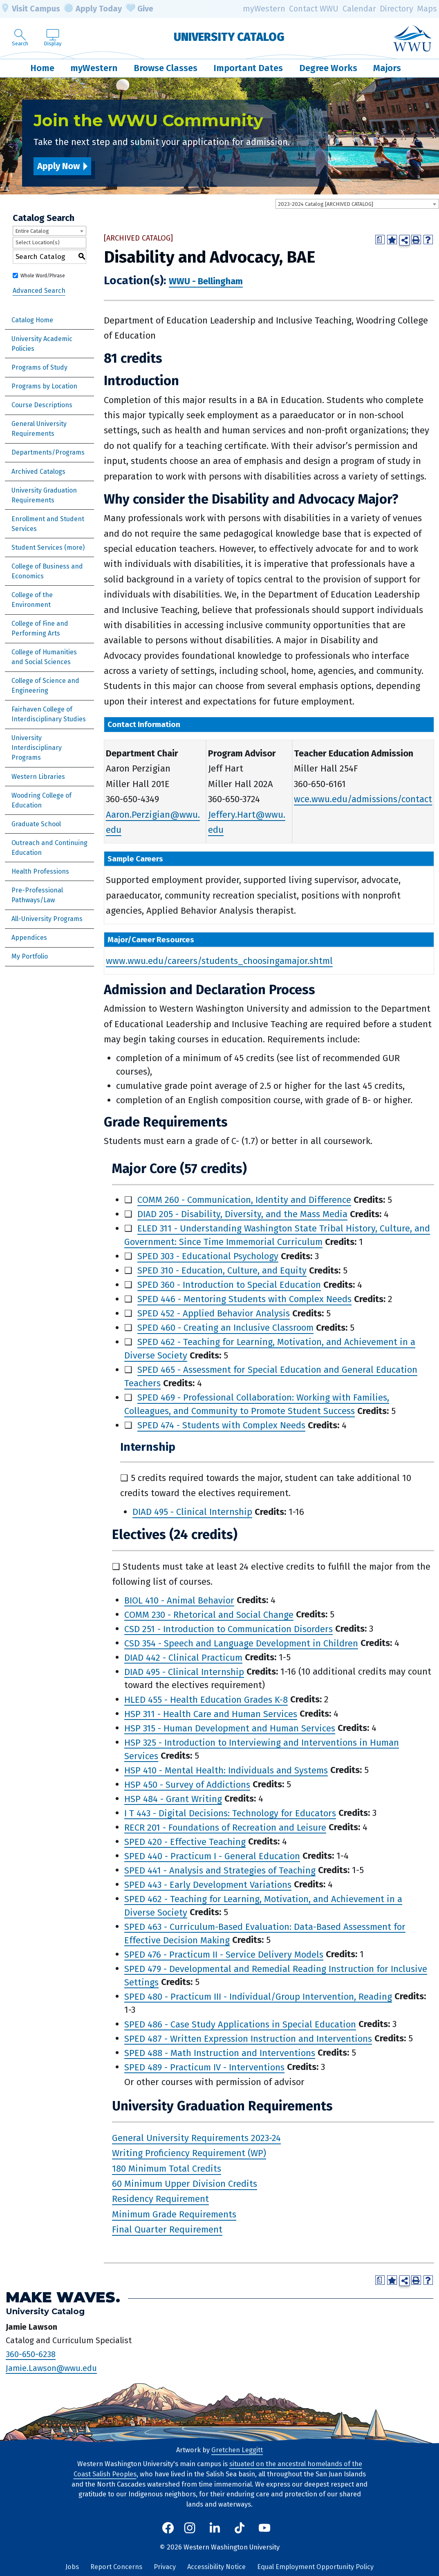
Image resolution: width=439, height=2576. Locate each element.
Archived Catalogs (38, 471)
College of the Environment (32, 600)
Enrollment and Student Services (47, 524)
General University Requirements (39, 428)
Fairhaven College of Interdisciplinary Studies (48, 714)
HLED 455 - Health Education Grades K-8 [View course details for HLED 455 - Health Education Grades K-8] (206, 1699)
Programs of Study (39, 367)
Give (139, 9)
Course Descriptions (41, 405)
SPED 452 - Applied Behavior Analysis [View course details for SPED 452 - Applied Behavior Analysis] (213, 1313)
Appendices (29, 937)
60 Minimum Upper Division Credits (184, 2183)
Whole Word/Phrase (42, 276)
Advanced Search (39, 290)
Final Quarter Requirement (167, 2229)
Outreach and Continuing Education (49, 847)
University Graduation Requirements (44, 495)
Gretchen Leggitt (237, 2450)
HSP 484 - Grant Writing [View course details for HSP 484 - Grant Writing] (173, 1798)
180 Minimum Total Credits (166, 2168)
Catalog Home (32, 320)
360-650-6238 (31, 2354)
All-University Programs (47, 919)
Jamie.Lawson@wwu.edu (51, 2368)
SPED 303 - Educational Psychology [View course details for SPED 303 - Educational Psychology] (207, 1256)
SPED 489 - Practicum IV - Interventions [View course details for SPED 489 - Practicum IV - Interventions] (204, 2066)
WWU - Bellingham (206, 281)
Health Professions (40, 871)
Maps (427, 8)
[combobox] (357, 204)
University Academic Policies (41, 343)
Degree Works (328, 68)
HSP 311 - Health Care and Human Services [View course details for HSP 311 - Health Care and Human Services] (210, 1713)
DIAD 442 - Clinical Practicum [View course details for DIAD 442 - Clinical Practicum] (183, 1657)
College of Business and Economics (47, 571)
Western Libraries (38, 777)
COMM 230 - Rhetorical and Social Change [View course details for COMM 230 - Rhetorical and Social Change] (208, 1614)
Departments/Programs (48, 452)
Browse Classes (165, 68)
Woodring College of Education (41, 800)
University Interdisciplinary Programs (36, 747)
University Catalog (229, 37)
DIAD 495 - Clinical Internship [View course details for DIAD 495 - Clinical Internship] (192, 1511)
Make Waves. (63, 2297)
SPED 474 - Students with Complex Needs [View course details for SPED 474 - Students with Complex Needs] (221, 1425)
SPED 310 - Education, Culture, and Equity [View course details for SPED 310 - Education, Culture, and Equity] (222, 1270)
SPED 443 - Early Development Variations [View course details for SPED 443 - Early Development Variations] (207, 1884)
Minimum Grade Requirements (174, 2214)
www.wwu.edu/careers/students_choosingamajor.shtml (219, 960)
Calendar (359, 8)
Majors (387, 68)
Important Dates (248, 68)
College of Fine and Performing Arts (39, 628)
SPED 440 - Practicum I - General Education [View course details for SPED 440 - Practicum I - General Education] (212, 1855)
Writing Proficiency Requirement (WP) (189, 2153)
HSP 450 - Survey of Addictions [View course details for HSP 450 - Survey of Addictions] (187, 1784)
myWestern (264, 8)
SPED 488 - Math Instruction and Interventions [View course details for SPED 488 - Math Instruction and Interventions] (219, 2052)
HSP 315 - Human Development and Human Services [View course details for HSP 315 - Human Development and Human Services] (229, 1727)
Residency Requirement (160, 2198)
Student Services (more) (48, 547)
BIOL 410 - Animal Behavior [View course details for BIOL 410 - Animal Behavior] (179, 1600)
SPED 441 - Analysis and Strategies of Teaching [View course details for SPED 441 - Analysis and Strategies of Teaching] (220, 1870)
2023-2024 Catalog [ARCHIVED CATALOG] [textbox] (325, 204)
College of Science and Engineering (45, 685)
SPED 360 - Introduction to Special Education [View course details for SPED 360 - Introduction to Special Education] (229, 1284)
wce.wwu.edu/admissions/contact (363, 799)
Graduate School (36, 824)
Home (42, 68)
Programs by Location (44, 386)
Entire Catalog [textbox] (32, 231)
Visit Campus (30, 9)
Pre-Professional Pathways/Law (37, 895)
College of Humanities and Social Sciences (44, 657)
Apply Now (58, 166)
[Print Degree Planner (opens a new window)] (380, 239)
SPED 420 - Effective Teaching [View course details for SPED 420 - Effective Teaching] (185, 1841)
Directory (396, 8)
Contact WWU (313, 8)
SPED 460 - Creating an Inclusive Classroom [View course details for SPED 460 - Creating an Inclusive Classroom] (225, 1327)
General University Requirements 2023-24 (196, 2137)
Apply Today (93, 9)
